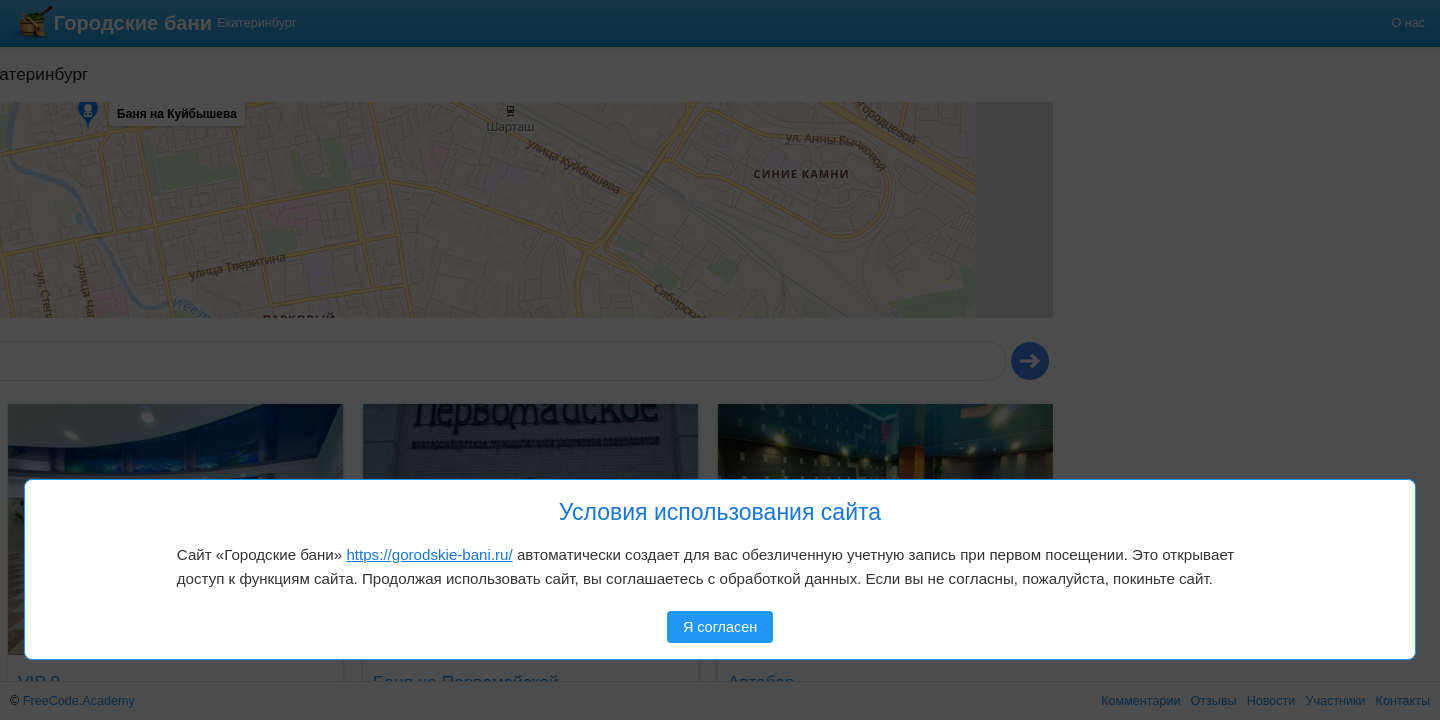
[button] (67, 129)
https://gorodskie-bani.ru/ (429, 554)
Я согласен (720, 627)
